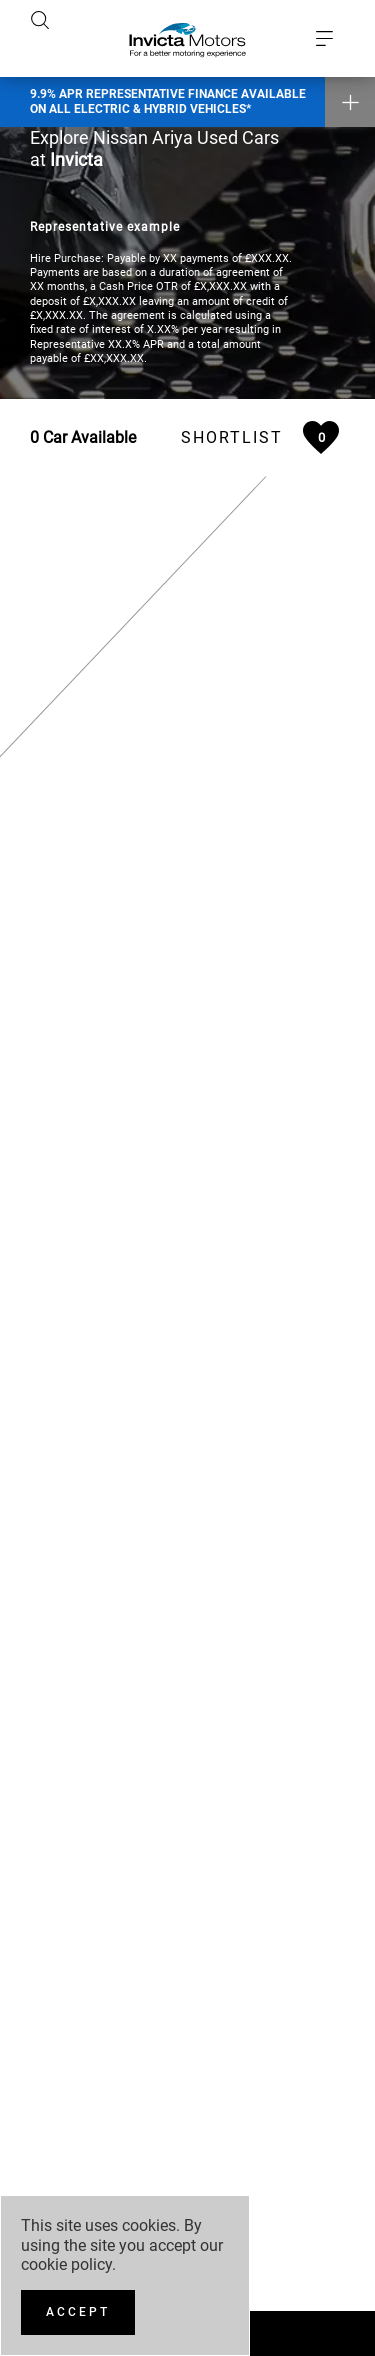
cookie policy (66, 2264)
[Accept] (78, 2312)
